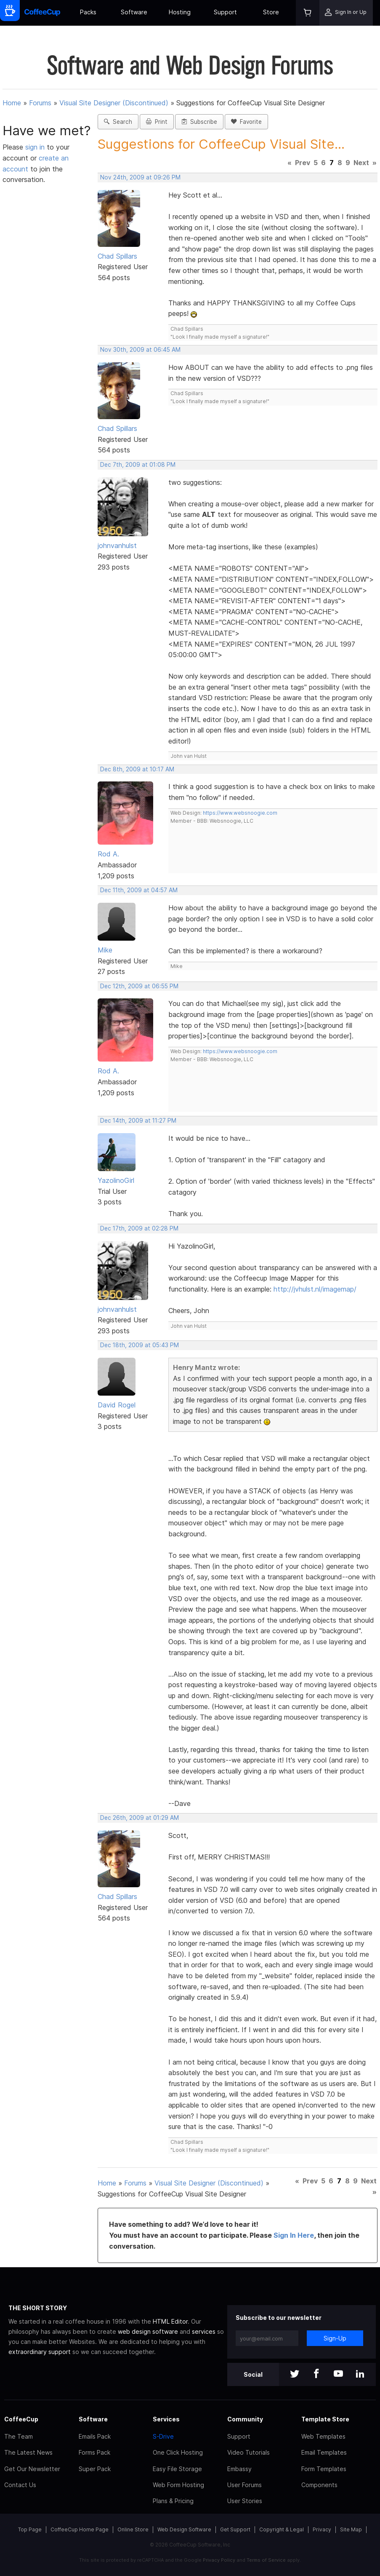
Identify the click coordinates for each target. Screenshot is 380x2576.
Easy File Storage (177, 2468)
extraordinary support (39, 2351)
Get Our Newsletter (32, 2468)
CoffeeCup (21, 2419)
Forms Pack (94, 2452)
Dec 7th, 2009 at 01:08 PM (137, 464)
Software (134, 12)
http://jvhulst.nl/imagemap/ (315, 1289)
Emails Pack (95, 2436)
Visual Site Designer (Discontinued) (113, 103)
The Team (18, 2436)
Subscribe (199, 121)
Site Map (351, 2529)
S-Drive (163, 2436)
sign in (36, 147)
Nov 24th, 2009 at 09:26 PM (140, 177)
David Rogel (117, 1405)
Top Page (30, 2529)
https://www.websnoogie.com (240, 813)
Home (12, 103)
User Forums (244, 2484)
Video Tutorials (248, 2452)
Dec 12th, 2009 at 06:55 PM (139, 986)
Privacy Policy (219, 2560)
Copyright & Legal (281, 2529)
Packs (88, 12)
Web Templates (323, 2436)
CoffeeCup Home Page (79, 2529)
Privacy (322, 2529)
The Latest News (28, 2452)
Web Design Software (184, 2529)
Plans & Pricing (173, 2500)
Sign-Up (335, 2338)
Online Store (133, 2529)
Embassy (239, 2468)
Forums (40, 103)
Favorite (246, 121)
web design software (148, 2331)
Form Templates (323, 2468)
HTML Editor (170, 2321)
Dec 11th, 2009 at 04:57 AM (139, 890)
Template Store (325, 2419)
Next (361, 162)
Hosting (180, 12)
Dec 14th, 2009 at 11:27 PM (138, 1120)
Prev (302, 162)
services (203, 2331)
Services (166, 2419)
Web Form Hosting (178, 2484)
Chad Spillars (117, 256)
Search (118, 121)
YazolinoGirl (116, 1180)
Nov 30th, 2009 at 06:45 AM (140, 349)
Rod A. (108, 854)
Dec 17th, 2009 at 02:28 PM (139, 1228)
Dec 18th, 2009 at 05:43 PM (139, 1345)
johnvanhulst (117, 545)
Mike (105, 950)
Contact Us (20, 2484)
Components (319, 2484)
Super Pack (95, 2468)
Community (245, 2419)
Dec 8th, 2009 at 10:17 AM (137, 769)
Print (156, 121)
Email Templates (324, 2452)
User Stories (244, 2500)
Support (225, 12)
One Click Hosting (178, 2452)
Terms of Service (266, 2560)
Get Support (235, 2529)
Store (271, 12)
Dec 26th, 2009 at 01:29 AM (139, 1817)
